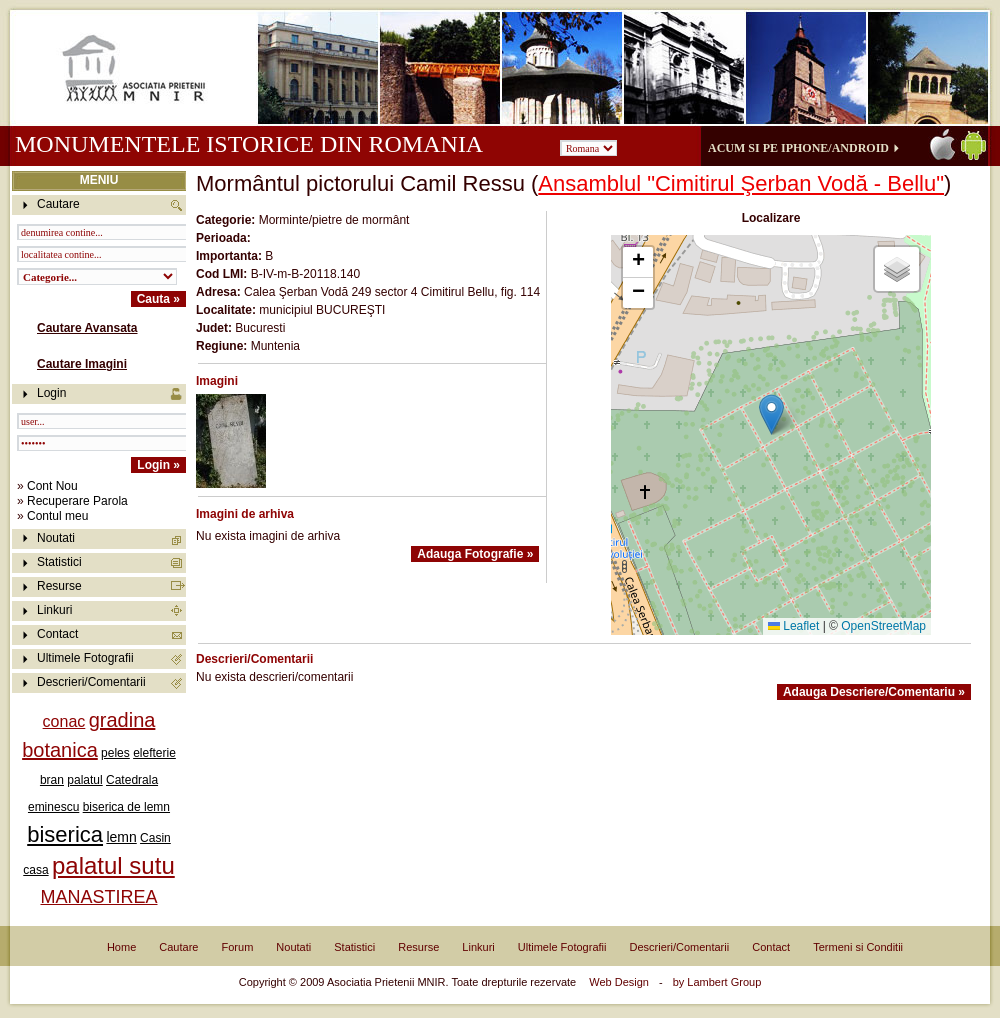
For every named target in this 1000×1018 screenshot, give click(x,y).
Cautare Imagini (82, 364)
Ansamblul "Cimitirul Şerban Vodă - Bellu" (741, 183)
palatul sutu (113, 865)
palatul (84, 780)
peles (115, 753)
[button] (771, 414)
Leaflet (793, 626)
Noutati (56, 538)
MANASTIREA (98, 897)
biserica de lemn (126, 807)
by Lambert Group (717, 982)
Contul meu (57, 516)
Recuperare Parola (77, 501)
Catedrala (132, 780)
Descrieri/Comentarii (91, 682)
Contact (57, 634)
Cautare (178, 947)
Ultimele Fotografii (85, 658)
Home (121, 947)
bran (52, 780)
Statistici (59, 562)
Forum (238, 947)
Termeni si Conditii (858, 947)
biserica (65, 834)
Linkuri (54, 610)
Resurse (59, 586)
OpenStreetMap (883, 626)
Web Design (619, 982)
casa (35, 870)
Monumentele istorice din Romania (248, 144)
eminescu (53, 807)
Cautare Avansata (87, 328)
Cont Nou (52, 486)
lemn (121, 837)
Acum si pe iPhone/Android (798, 148)
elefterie (154, 753)
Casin (155, 838)
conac (64, 721)
